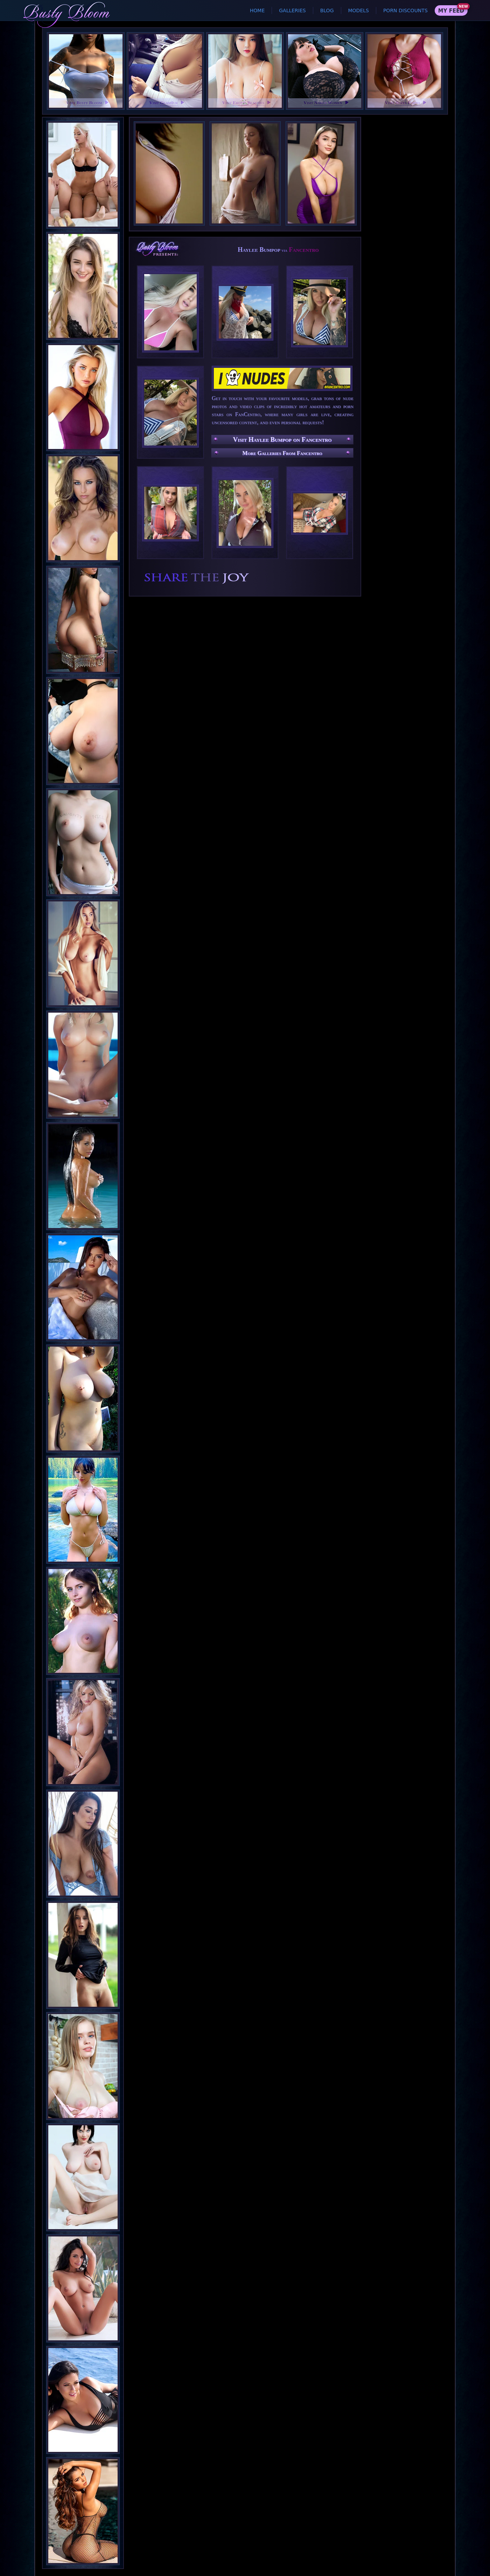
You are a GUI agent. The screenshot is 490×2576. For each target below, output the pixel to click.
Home (257, 10)
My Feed (451, 11)
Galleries (292, 10)
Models (358, 10)
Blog (327, 10)
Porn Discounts (405, 10)
